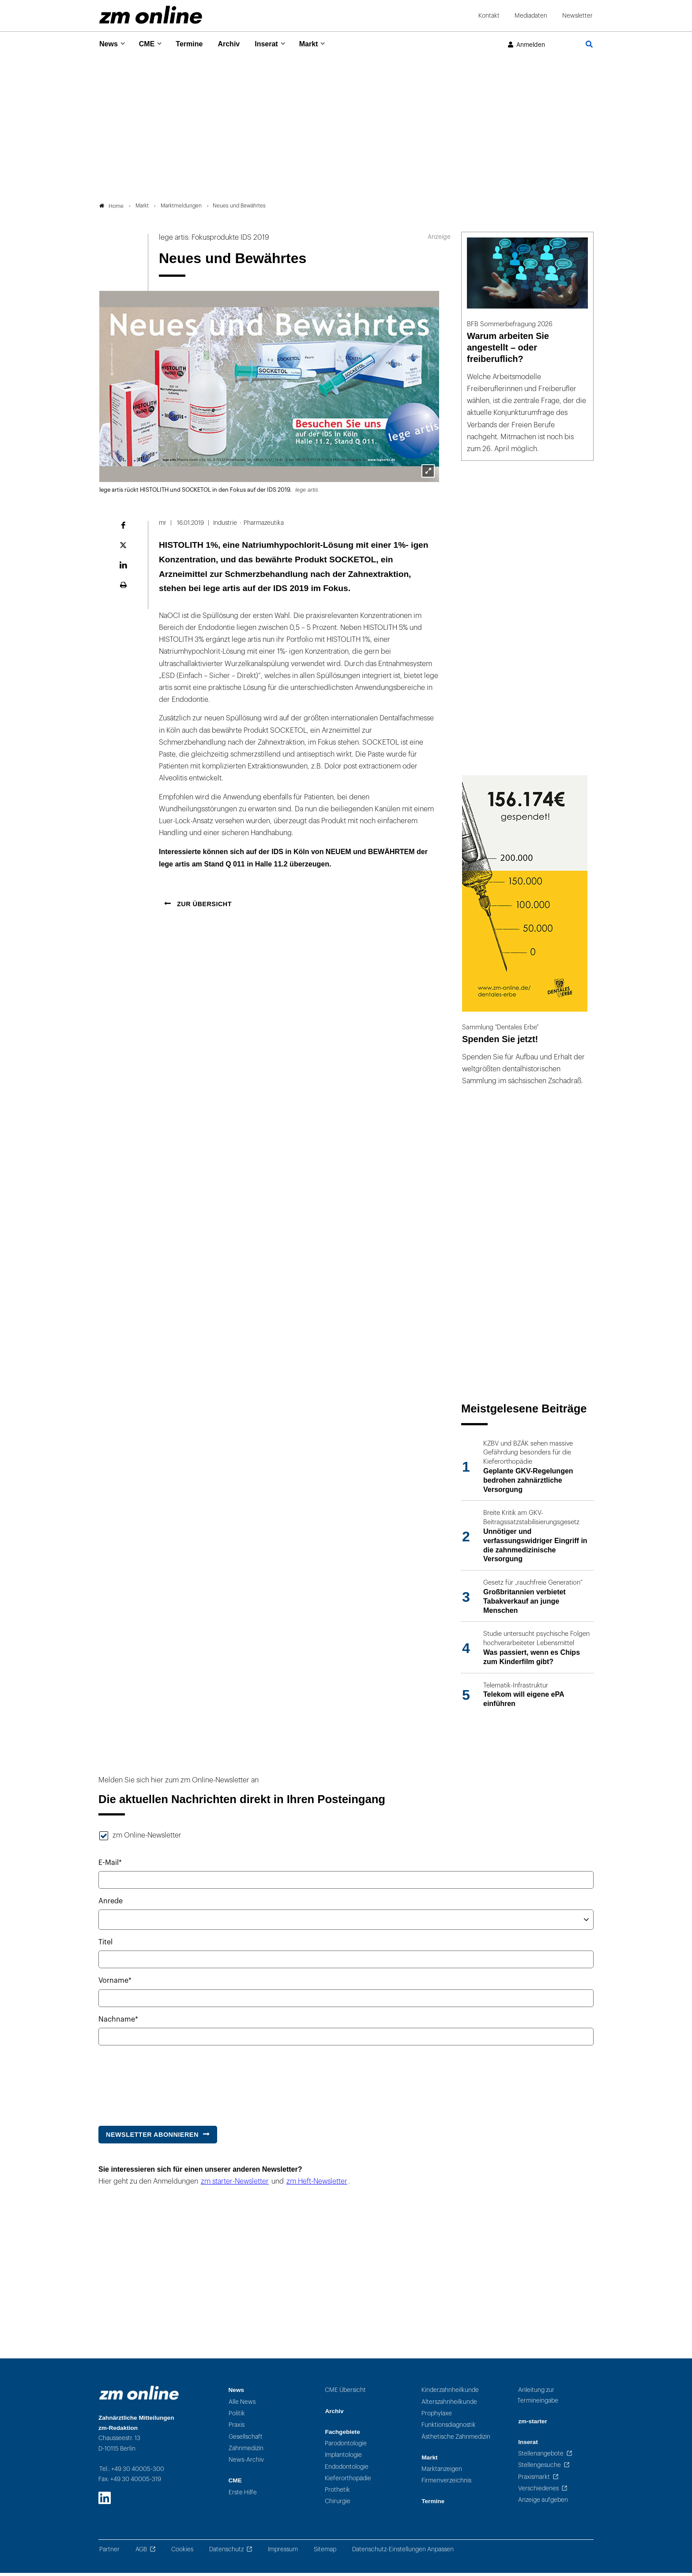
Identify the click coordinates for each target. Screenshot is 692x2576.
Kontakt (489, 16)
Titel (105, 1945)
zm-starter (532, 2424)
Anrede (110, 1904)
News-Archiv (246, 2463)
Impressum (283, 2552)
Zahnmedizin (246, 2451)
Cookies (182, 2552)
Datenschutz (226, 2552)
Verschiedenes (538, 2491)
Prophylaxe (436, 2416)
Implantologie (343, 2458)
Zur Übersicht (203, 907)
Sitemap (325, 2552)
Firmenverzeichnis (446, 2484)
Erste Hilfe (243, 2495)
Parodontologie (346, 2446)
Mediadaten (531, 16)
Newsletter (577, 16)
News (109, 44)
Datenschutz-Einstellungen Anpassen (403, 2552)
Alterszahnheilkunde (449, 2405)
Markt (321, 44)
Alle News (242, 2405)
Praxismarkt (534, 2480)
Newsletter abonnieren (152, 2137)
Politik (237, 2416)
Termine (195, 44)
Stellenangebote (541, 2456)
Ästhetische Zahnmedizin (455, 2440)
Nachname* (118, 2022)
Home (111, 209)
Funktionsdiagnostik (448, 2428)
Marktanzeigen (441, 2472)
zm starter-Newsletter (235, 2184)
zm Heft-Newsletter (316, 2184)
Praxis (236, 2428)
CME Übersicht (345, 2393)
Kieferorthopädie (348, 2481)
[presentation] (165, 2084)
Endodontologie (347, 2470)
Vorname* (115, 1984)
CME (149, 44)
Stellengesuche (539, 2468)
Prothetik (337, 2493)
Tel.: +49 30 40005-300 (131, 2472)
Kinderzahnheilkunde (450, 2393)
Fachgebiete (342, 2435)
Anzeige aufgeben (543, 2503)
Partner (109, 2552)
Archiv (237, 44)
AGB (141, 2552)
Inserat (277, 44)
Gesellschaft (246, 2440)
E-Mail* (110, 1865)
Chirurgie (337, 2505)
